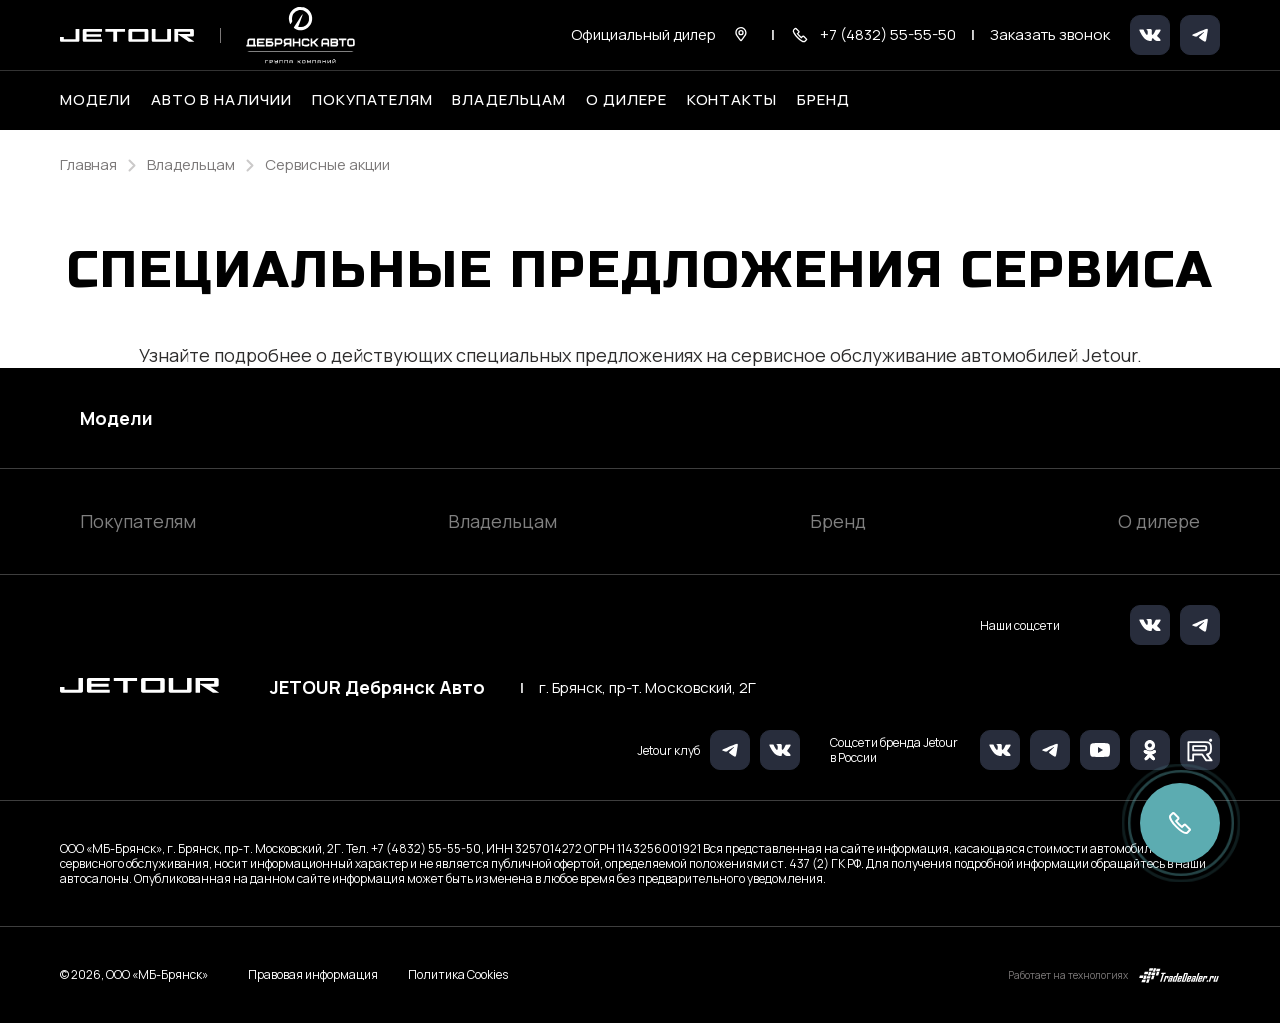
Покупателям (138, 521)
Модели (116, 418)
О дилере (626, 100)
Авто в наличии (221, 100)
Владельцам (502, 521)
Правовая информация (313, 974)
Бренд (838, 521)
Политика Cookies (458, 975)
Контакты (732, 100)
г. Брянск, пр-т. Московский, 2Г (647, 688)
